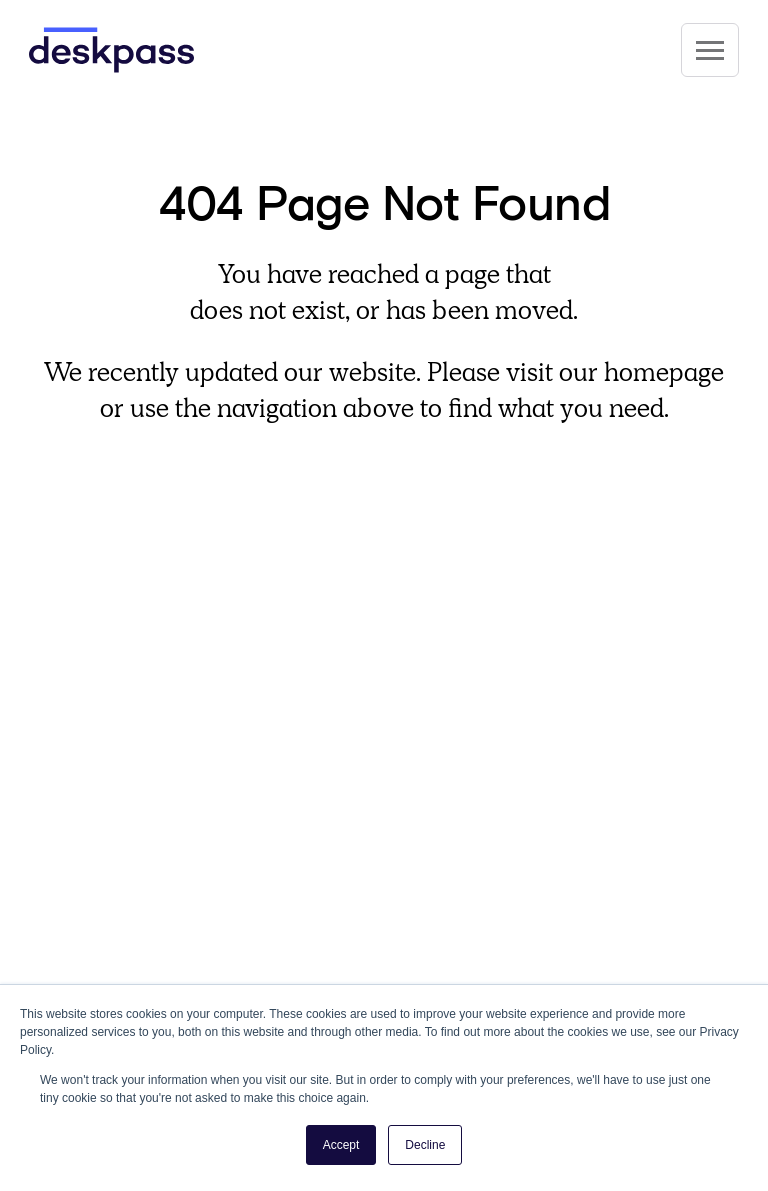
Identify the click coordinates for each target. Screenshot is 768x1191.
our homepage (641, 372)
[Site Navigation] (710, 50)
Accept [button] (341, 1145)
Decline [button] (425, 1145)
